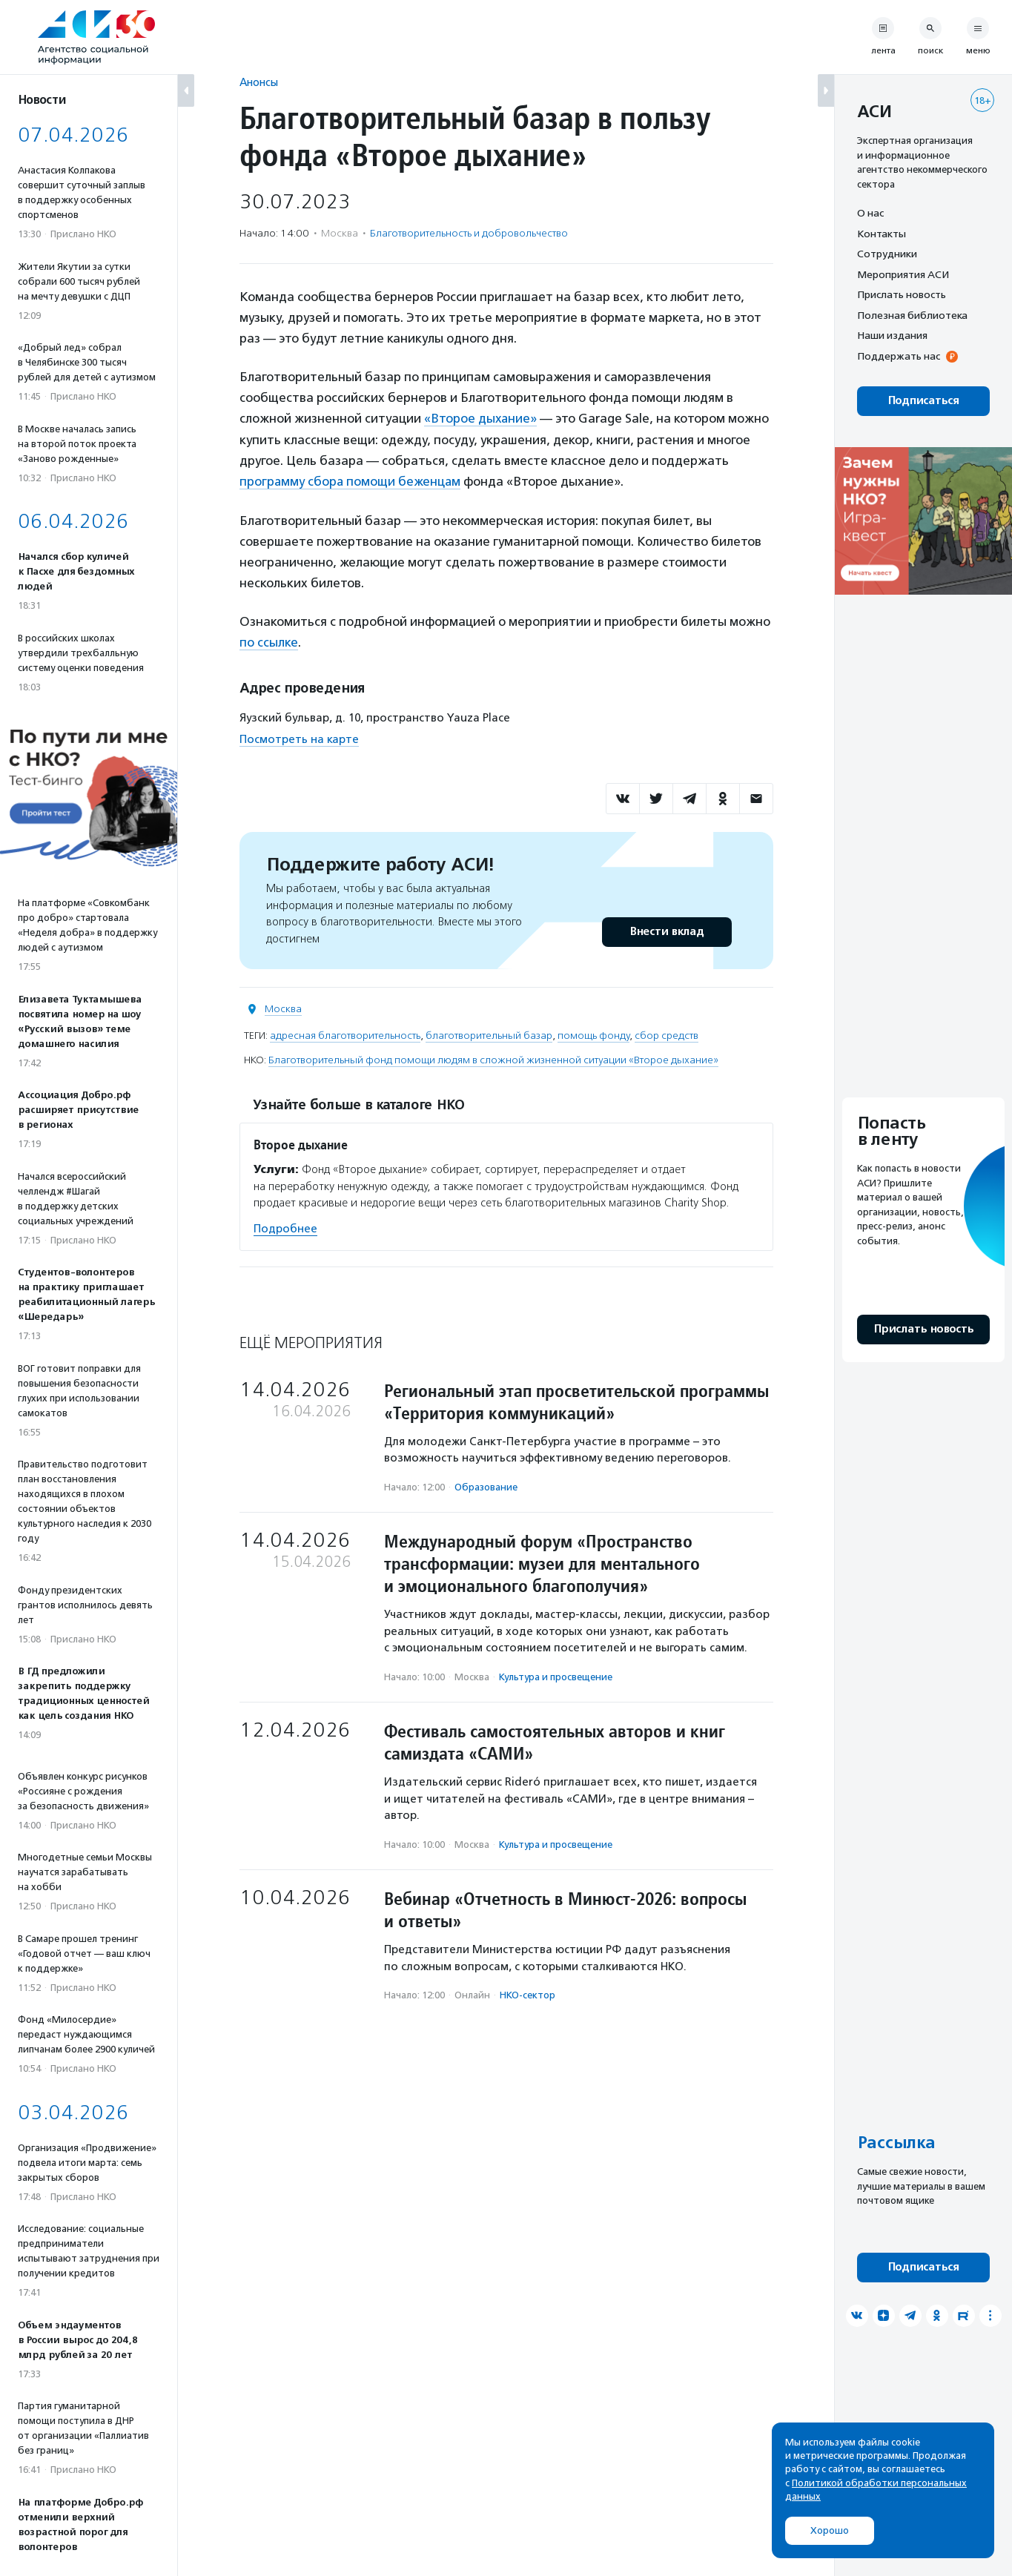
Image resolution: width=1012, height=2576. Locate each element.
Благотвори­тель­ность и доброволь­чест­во (469, 233)
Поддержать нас (898, 356)
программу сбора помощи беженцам (351, 480)
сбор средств (666, 1034)
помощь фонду (593, 1034)
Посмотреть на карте (299, 737)
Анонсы (258, 82)
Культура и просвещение (555, 1674)
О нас (870, 213)
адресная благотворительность (345, 1034)
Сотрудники (887, 254)
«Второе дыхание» (481, 418)
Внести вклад (666, 930)
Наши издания (892, 335)
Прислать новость (901, 294)
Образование (485, 1484)
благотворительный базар (489, 1034)
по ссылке (268, 640)
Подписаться (923, 401)
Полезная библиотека (912, 315)
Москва (283, 1007)
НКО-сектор (527, 1993)
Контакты (881, 234)
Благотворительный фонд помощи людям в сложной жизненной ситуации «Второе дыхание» (493, 1058)
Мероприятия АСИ (903, 274)
